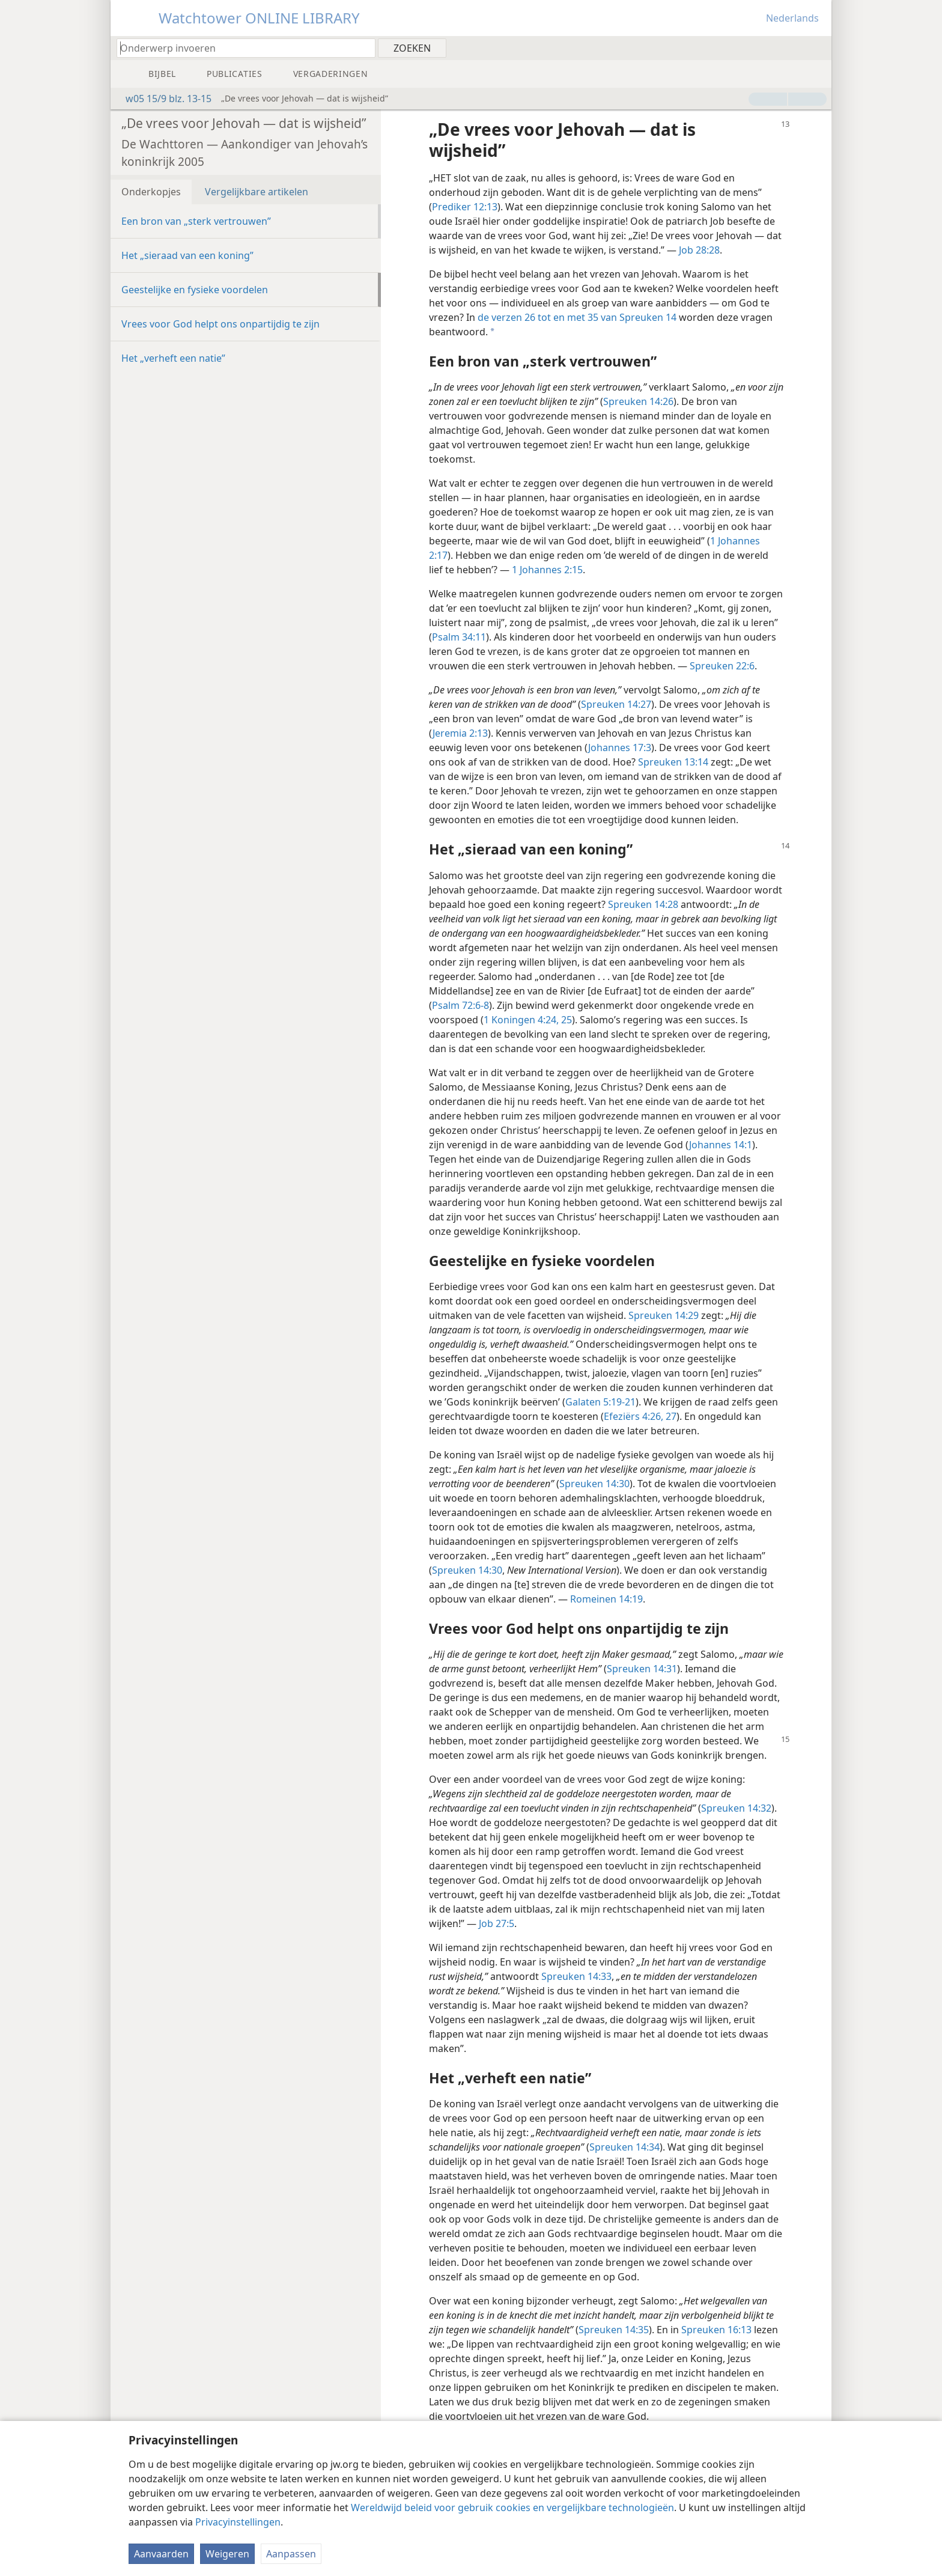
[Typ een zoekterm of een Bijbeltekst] (240, 47)
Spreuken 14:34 (624, 2147)
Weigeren (227, 2553)
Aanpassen (291, 2553)
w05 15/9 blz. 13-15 (162, 98)
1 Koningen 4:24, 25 (528, 1019)
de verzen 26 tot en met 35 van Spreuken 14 (577, 317)
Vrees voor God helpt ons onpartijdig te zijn (220, 323)
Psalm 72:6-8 (460, 1005)
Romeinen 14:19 (606, 1599)
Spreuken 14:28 (643, 904)
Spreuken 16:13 (716, 2329)
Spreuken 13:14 (673, 762)
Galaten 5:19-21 (600, 1401)
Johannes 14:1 (720, 1144)
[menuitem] (817, 47)
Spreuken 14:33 (576, 1976)
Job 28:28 (699, 250)
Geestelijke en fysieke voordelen (194, 289)
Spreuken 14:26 (638, 401)
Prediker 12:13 (464, 206)
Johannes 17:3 (619, 747)
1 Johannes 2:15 (547, 569)
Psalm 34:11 (459, 637)
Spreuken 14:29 (663, 1315)
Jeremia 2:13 (460, 733)
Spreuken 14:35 (614, 2329)
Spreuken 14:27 (616, 704)
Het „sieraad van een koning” (187, 255)
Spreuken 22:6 (722, 665)
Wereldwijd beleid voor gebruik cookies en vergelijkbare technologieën (512, 2507)
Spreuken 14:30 (594, 1483)
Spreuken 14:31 (642, 1668)
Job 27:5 (496, 1923)
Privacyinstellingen (238, 2522)
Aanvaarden (161, 2553)
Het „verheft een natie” (173, 358)
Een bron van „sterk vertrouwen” (196, 221)
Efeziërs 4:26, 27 (640, 1416)
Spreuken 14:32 (736, 1808)
